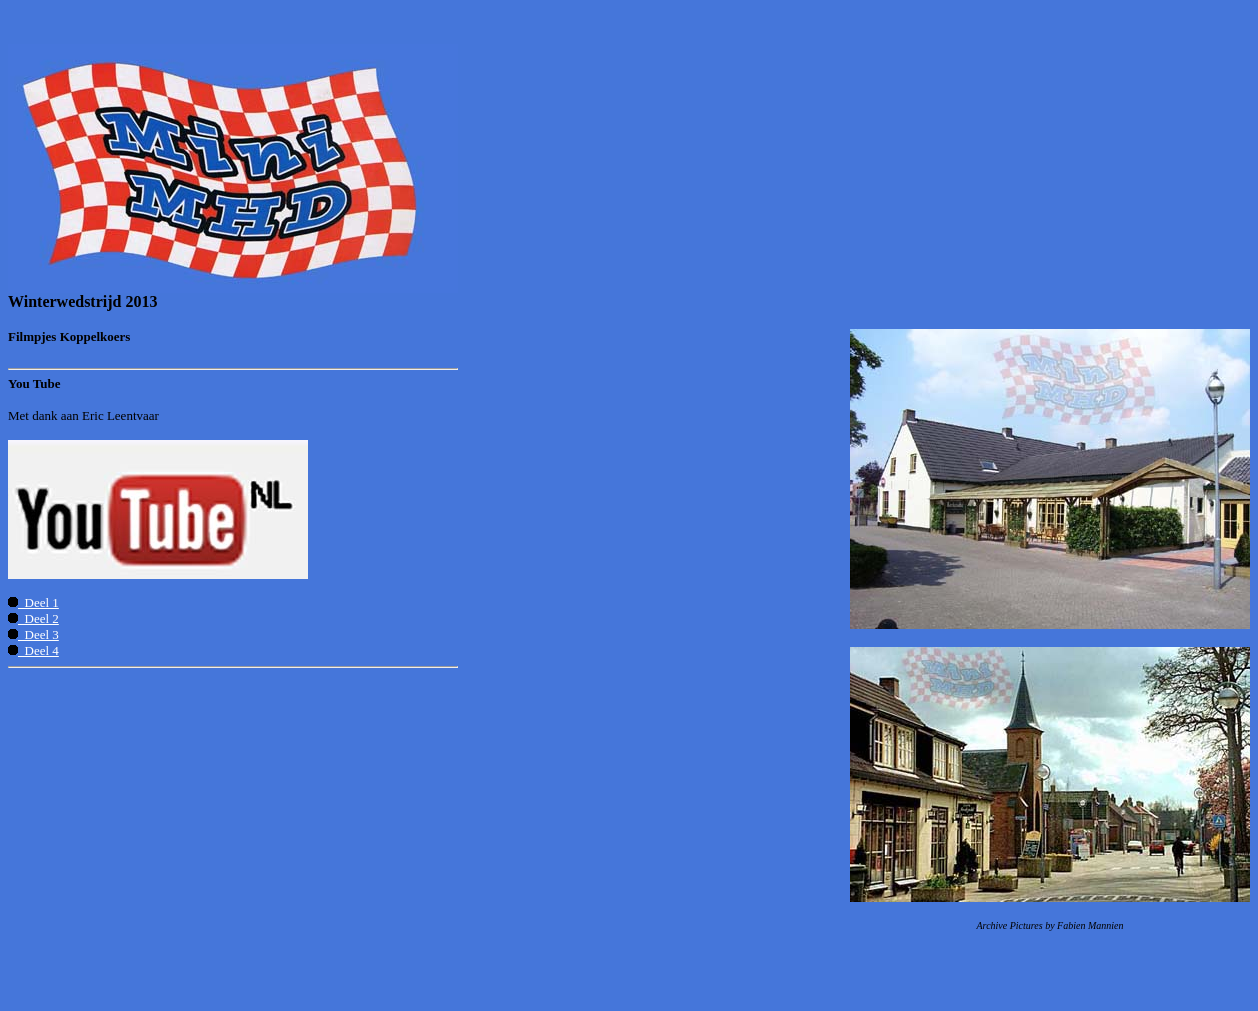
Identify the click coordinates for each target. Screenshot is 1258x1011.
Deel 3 (33, 634)
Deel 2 (33, 618)
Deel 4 (33, 650)
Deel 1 (33, 602)
